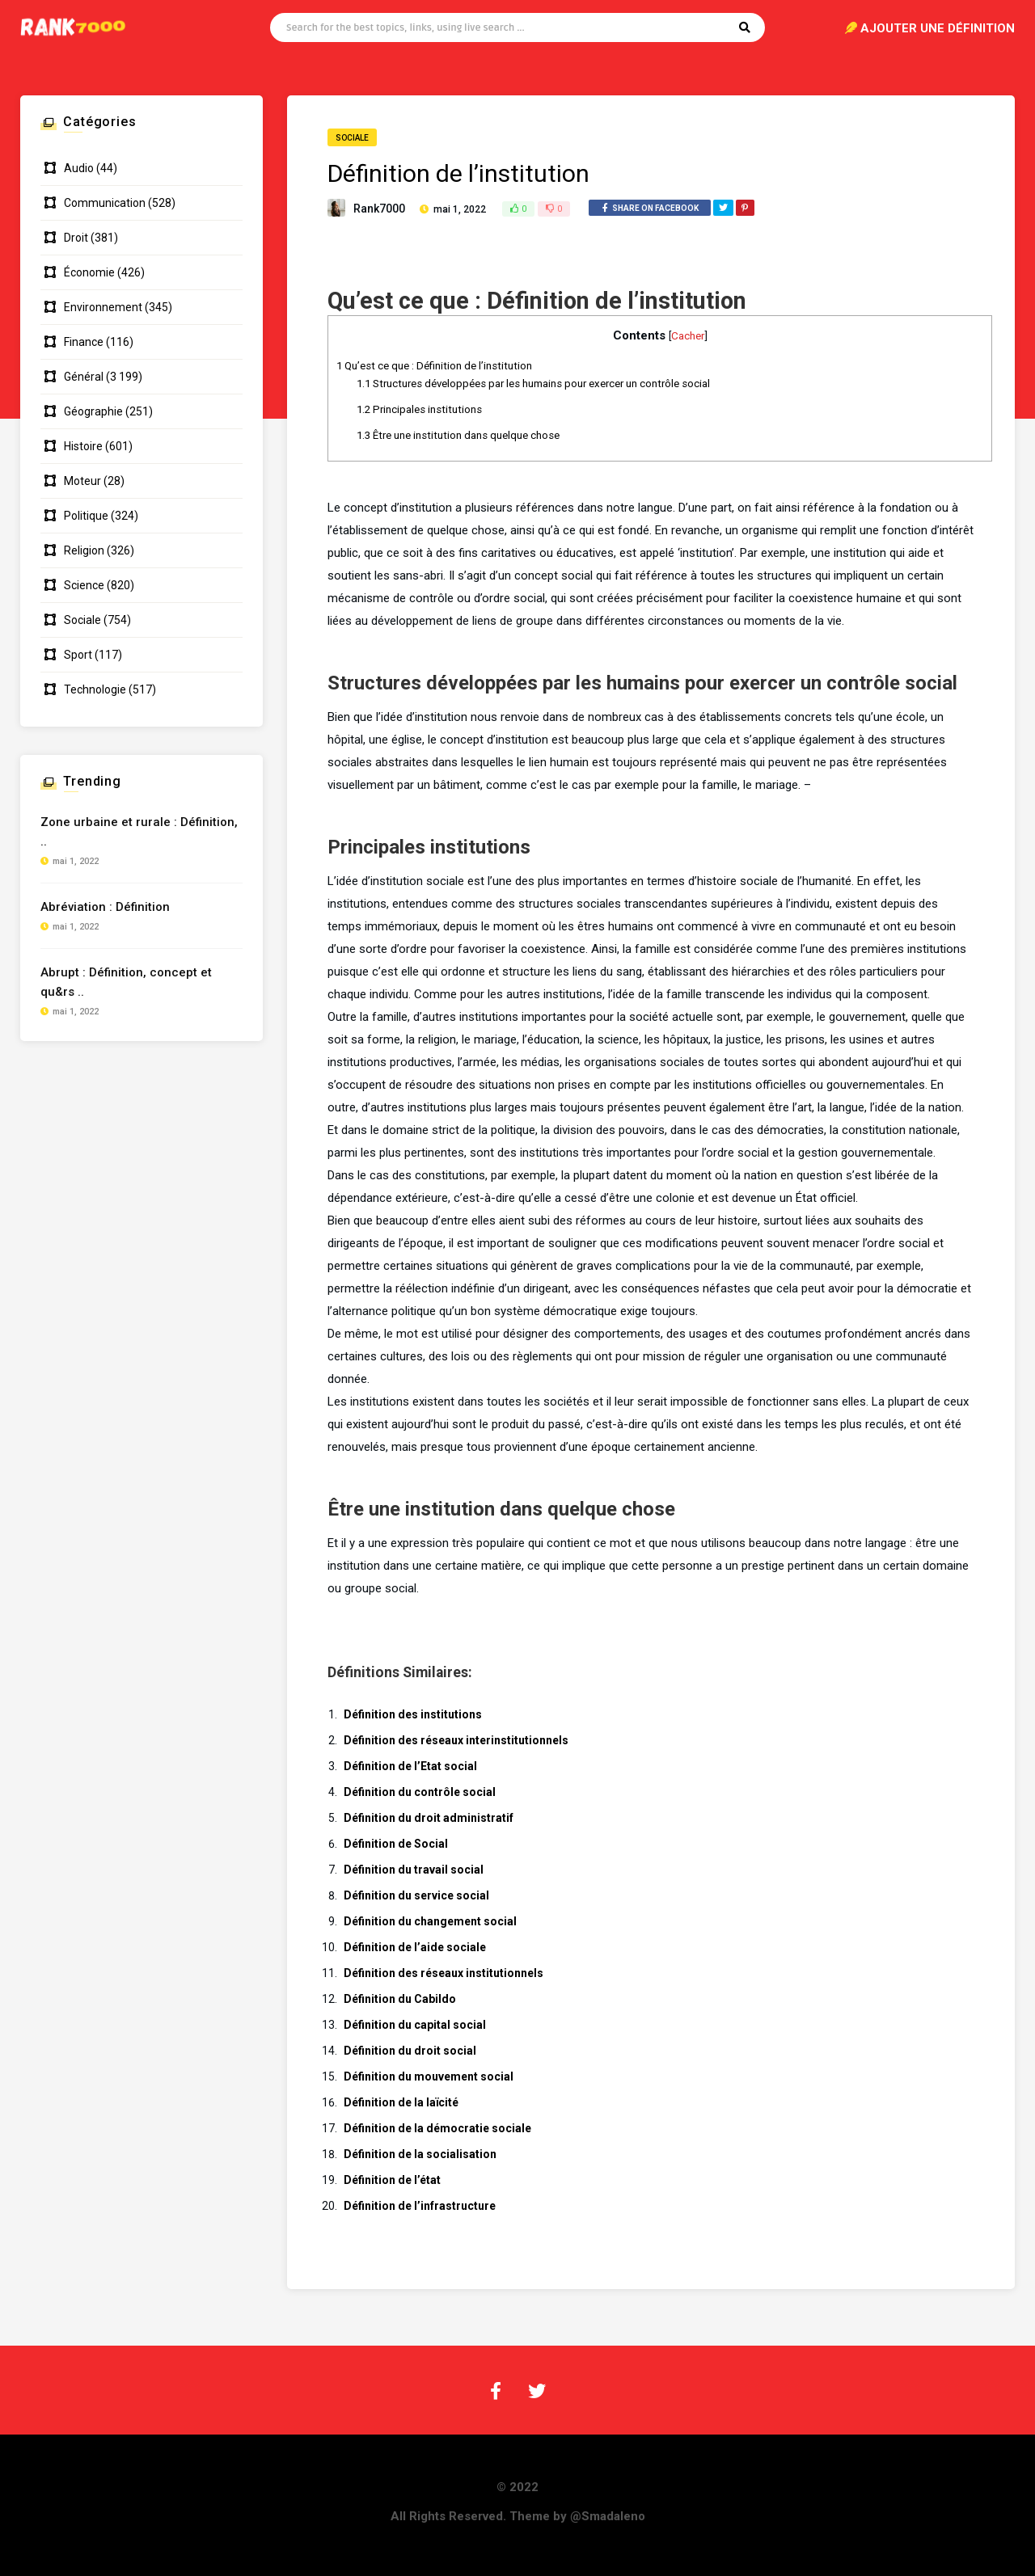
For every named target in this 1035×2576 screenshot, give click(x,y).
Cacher (687, 335)
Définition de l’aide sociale (415, 1947)
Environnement (103, 307)
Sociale (352, 137)
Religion (84, 550)
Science (84, 585)
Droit (76, 237)
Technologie (95, 689)
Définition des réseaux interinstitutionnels (456, 1740)
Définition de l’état (392, 2179)
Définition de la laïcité (401, 2102)
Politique (86, 515)
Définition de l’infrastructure (420, 2205)
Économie (89, 272)
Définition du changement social (430, 1921)
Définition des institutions (413, 1714)
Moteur (82, 480)
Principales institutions (419, 409)
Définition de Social (396, 1843)
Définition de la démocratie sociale (437, 2128)
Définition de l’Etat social (410, 1766)
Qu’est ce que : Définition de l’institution (434, 366)
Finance (84, 341)
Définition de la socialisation (420, 2154)
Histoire (83, 446)
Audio (79, 168)
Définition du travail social (414, 1869)
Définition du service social (416, 1895)
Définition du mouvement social (428, 2076)
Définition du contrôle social (420, 1791)
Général (84, 376)
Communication (105, 202)
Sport (78, 654)
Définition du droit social (410, 2050)
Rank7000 (379, 208)
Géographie (93, 411)
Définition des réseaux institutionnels (443, 1973)
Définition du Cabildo (400, 1998)
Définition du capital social (415, 2024)
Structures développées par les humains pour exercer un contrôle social (533, 383)
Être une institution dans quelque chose (458, 435)
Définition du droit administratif (428, 1817)
